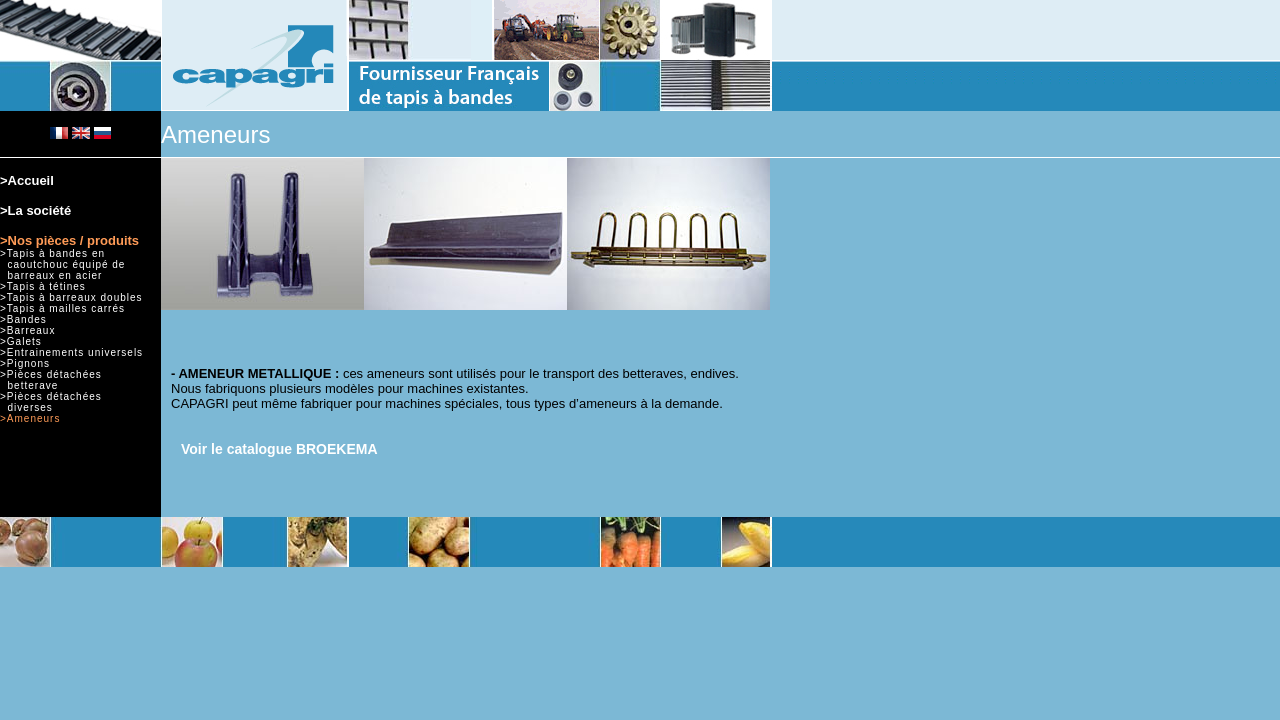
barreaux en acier (55, 275)
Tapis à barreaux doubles (75, 297)
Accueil (31, 180)
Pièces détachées (54, 374)
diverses (30, 407)
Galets (24, 341)
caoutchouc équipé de (67, 264)
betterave (33, 385)
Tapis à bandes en (56, 253)
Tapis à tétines (46, 286)
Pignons (28, 363)
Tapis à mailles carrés (66, 308)
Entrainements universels (75, 352)
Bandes (27, 319)
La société (40, 210)
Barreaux (31, 330)
